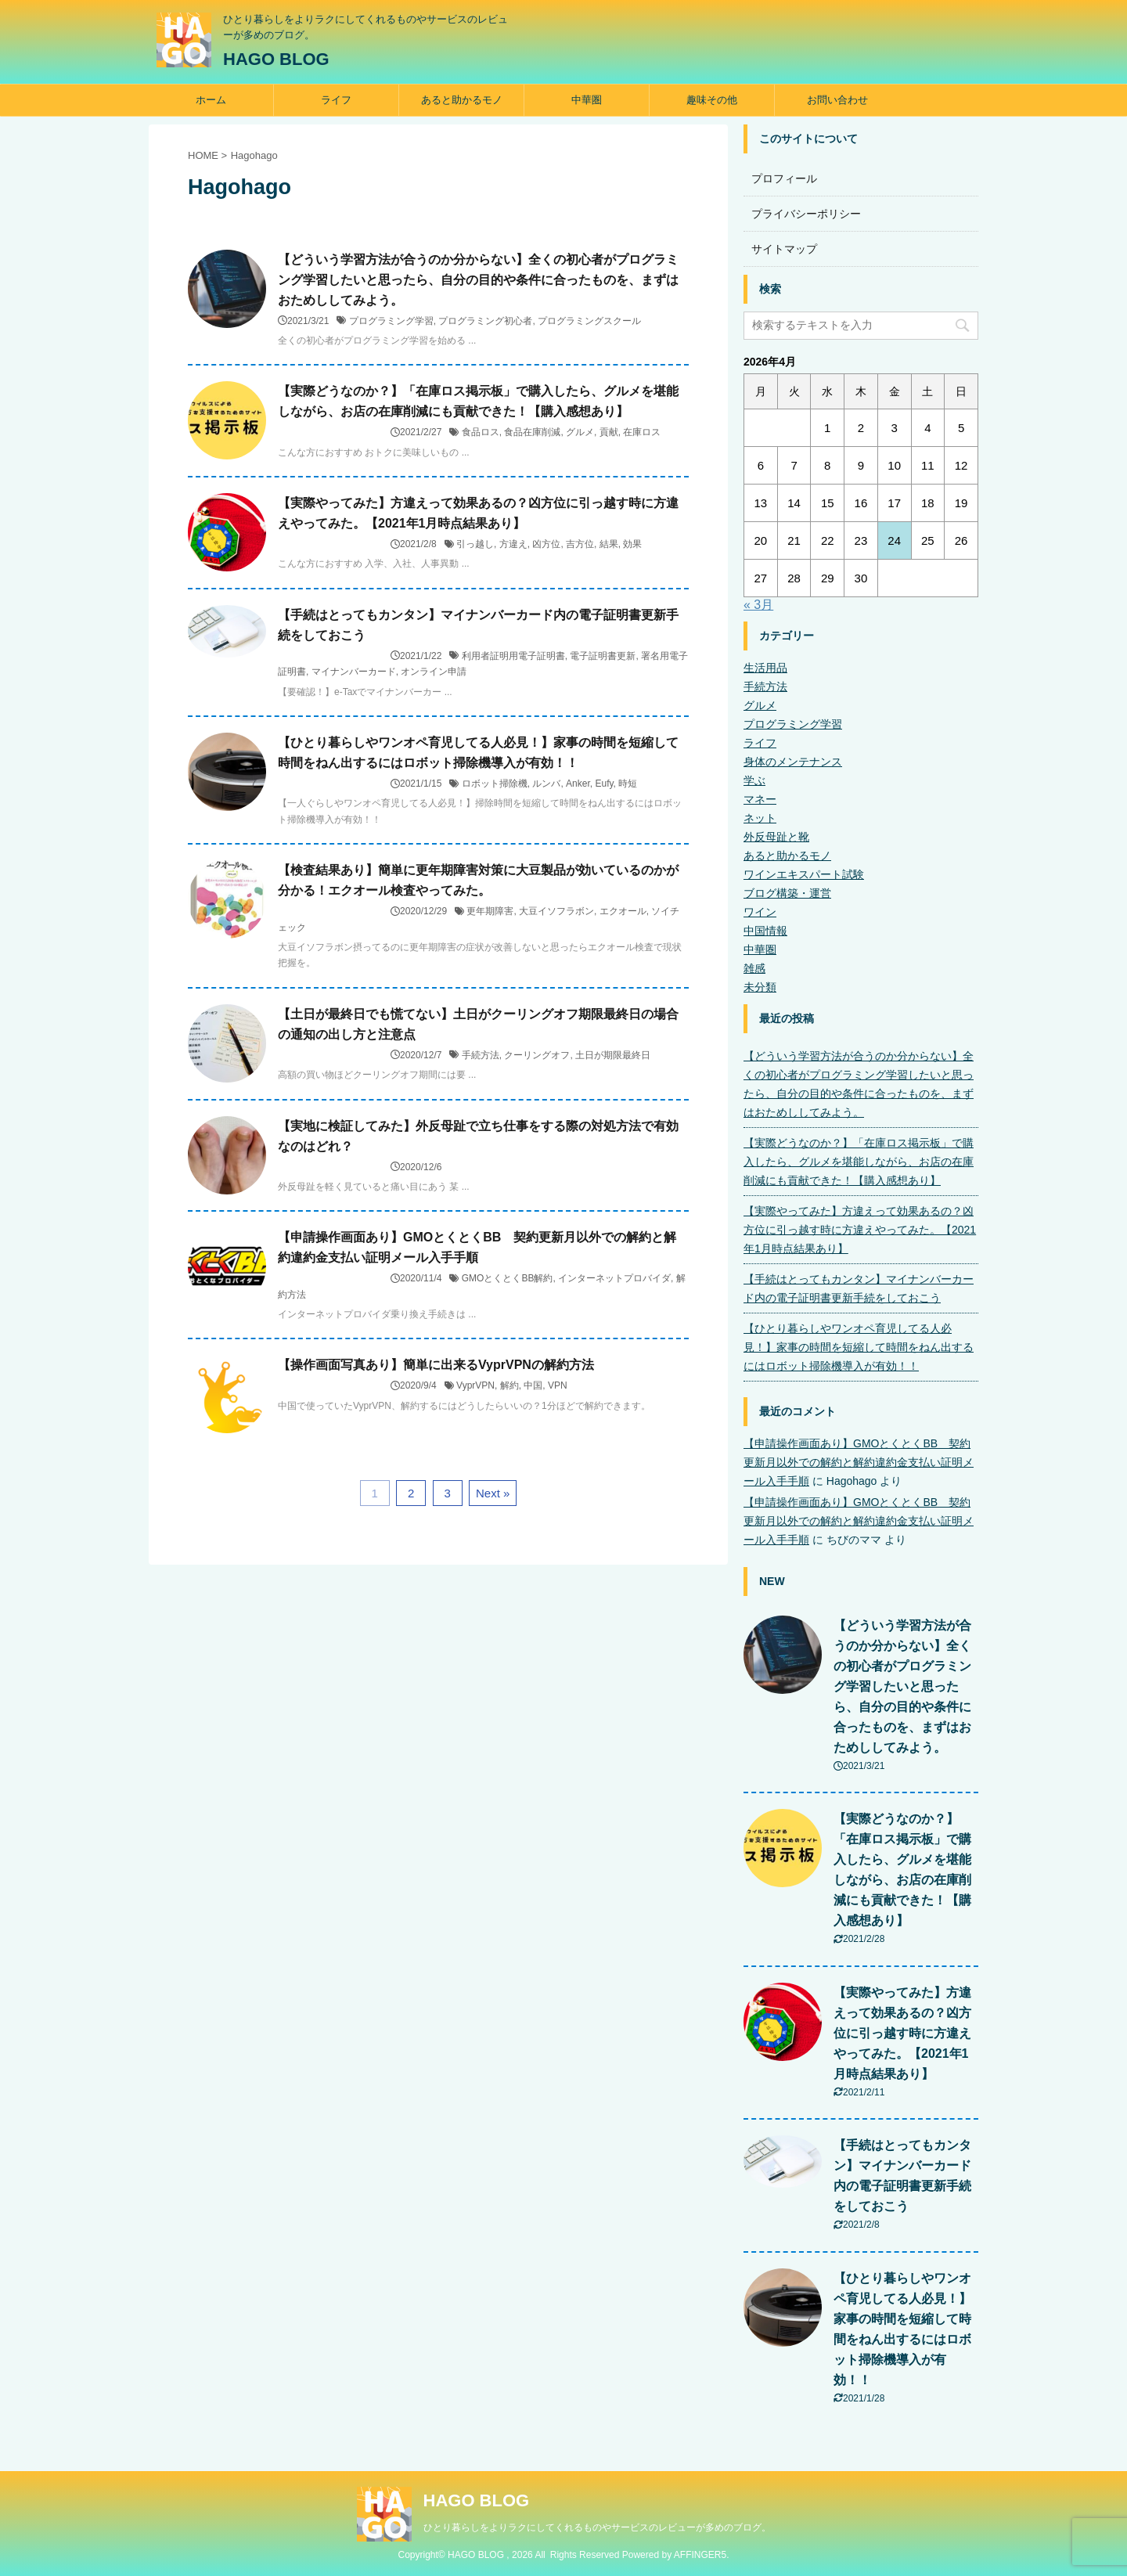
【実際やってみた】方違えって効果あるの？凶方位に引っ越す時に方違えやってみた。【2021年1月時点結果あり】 (860, 1230)
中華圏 (586, 100)
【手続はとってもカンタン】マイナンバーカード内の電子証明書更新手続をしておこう (859, 1288)
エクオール (623, 911)
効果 (632, 544)
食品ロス (480, 432)
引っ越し (475, 544)
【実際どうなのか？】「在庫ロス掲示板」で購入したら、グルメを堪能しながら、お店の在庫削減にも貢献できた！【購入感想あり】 (859, 1162)
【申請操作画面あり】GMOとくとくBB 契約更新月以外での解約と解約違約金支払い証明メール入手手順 (859, 1462)
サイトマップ (784, 249)
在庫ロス (642, 432)
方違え (513, 544)
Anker (578, 783)
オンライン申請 (433, 671)
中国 (533, 1385)
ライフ (336, 100)
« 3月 (758, 604)
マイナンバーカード (353, 671)
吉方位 (580, 544)
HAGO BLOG (276, 59)
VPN (557, 1385)
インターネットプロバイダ (614, 1278)
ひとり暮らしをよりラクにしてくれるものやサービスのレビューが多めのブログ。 (597, 2527)
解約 (509, 1385)
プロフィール (784, 178)
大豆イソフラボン (556, 911)
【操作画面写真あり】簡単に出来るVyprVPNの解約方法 (436, 1364)
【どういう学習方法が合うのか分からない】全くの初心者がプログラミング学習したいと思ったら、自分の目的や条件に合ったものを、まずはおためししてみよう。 (478, 280)
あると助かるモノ (461, 100)
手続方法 (480, 1055)
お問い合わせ (837, 100)
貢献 (609, 432)
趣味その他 (711, 100)
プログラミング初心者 (485, 320)
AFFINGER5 (700, 2554)
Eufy (604, 783)
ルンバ (546, 783)
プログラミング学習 (391, 320)
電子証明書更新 (603, 655)
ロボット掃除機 (494, 783)
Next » (492, 1493)
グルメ (580, 432)
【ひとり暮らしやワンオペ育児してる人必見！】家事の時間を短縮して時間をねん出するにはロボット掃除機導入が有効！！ (859, 1347)
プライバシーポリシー (806, 213)
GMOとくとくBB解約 (507, 1278)
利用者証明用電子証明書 (513, 655)
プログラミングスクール (589, 320)
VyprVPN (475, 1385)
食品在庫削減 (532, 432)
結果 (609, 544)
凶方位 (546, 544)
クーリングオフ (537, 1055)
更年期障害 (489, 911)
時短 (627, 783)
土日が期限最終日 (612, 1055)
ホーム (211, 100)
